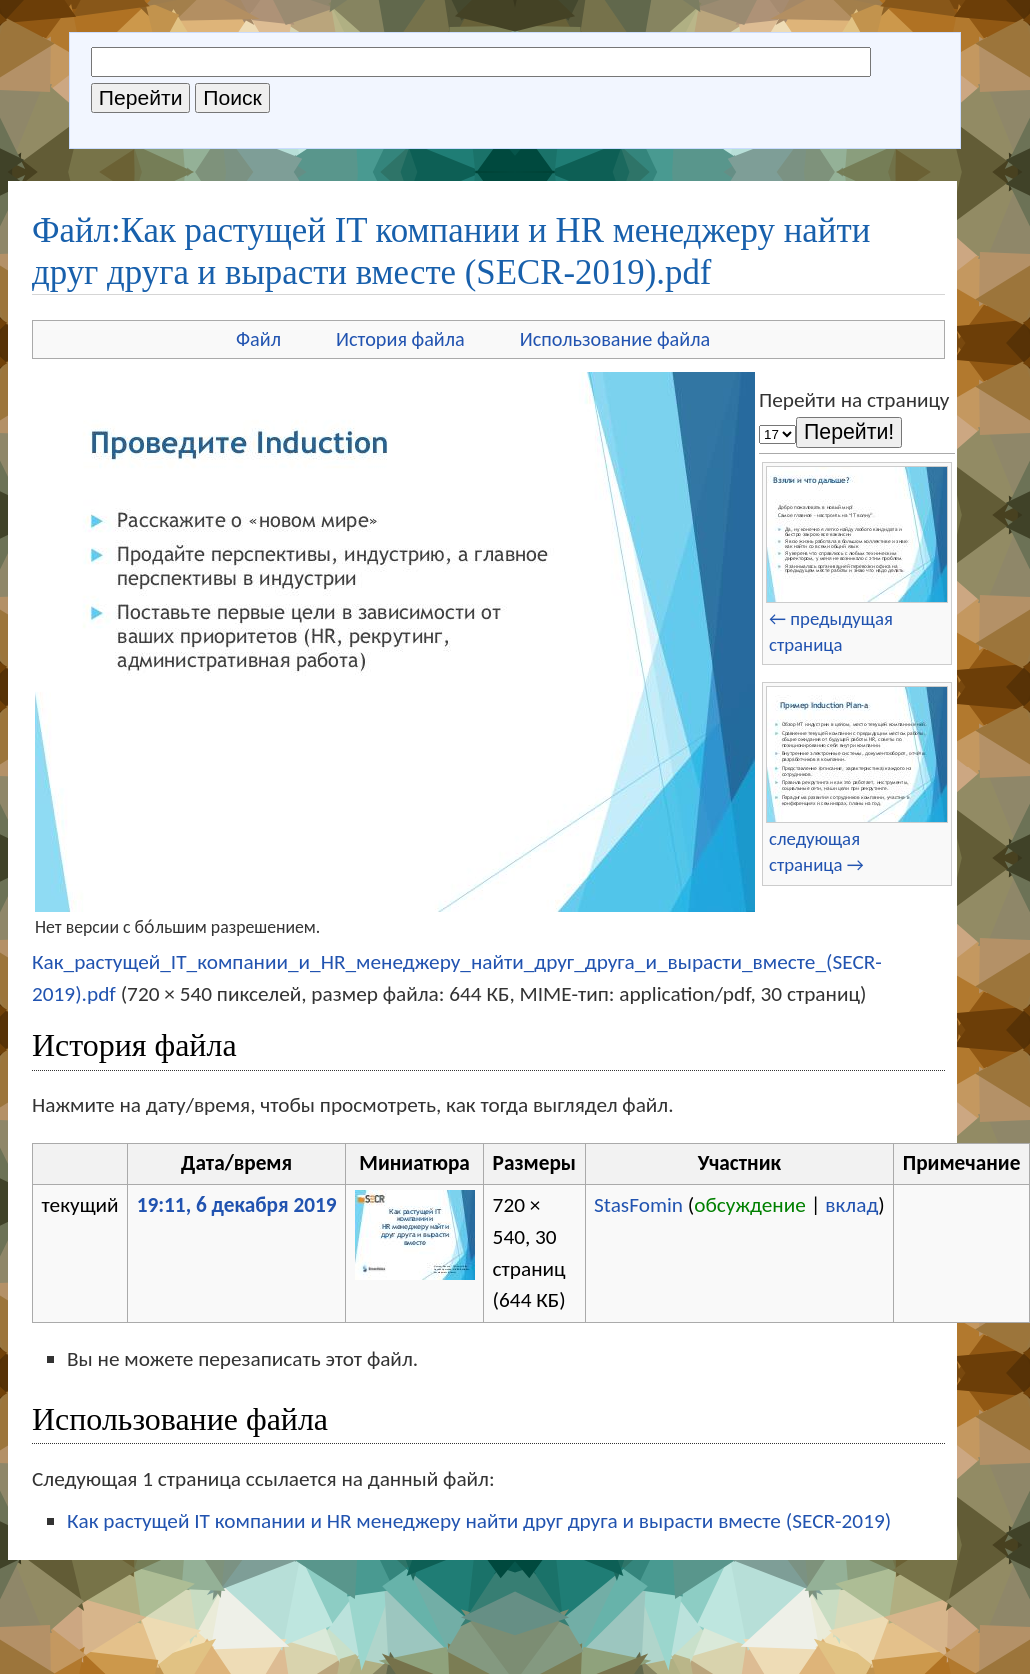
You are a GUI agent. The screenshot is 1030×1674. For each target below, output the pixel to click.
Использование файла (615, 339)
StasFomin (638, 1205)
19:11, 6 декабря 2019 (237, 1205)
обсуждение (750, 1205)
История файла (400, 339)
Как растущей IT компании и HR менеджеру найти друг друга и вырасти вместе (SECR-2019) (479, 1521)
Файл (258, 339)
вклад (851, 1205)
